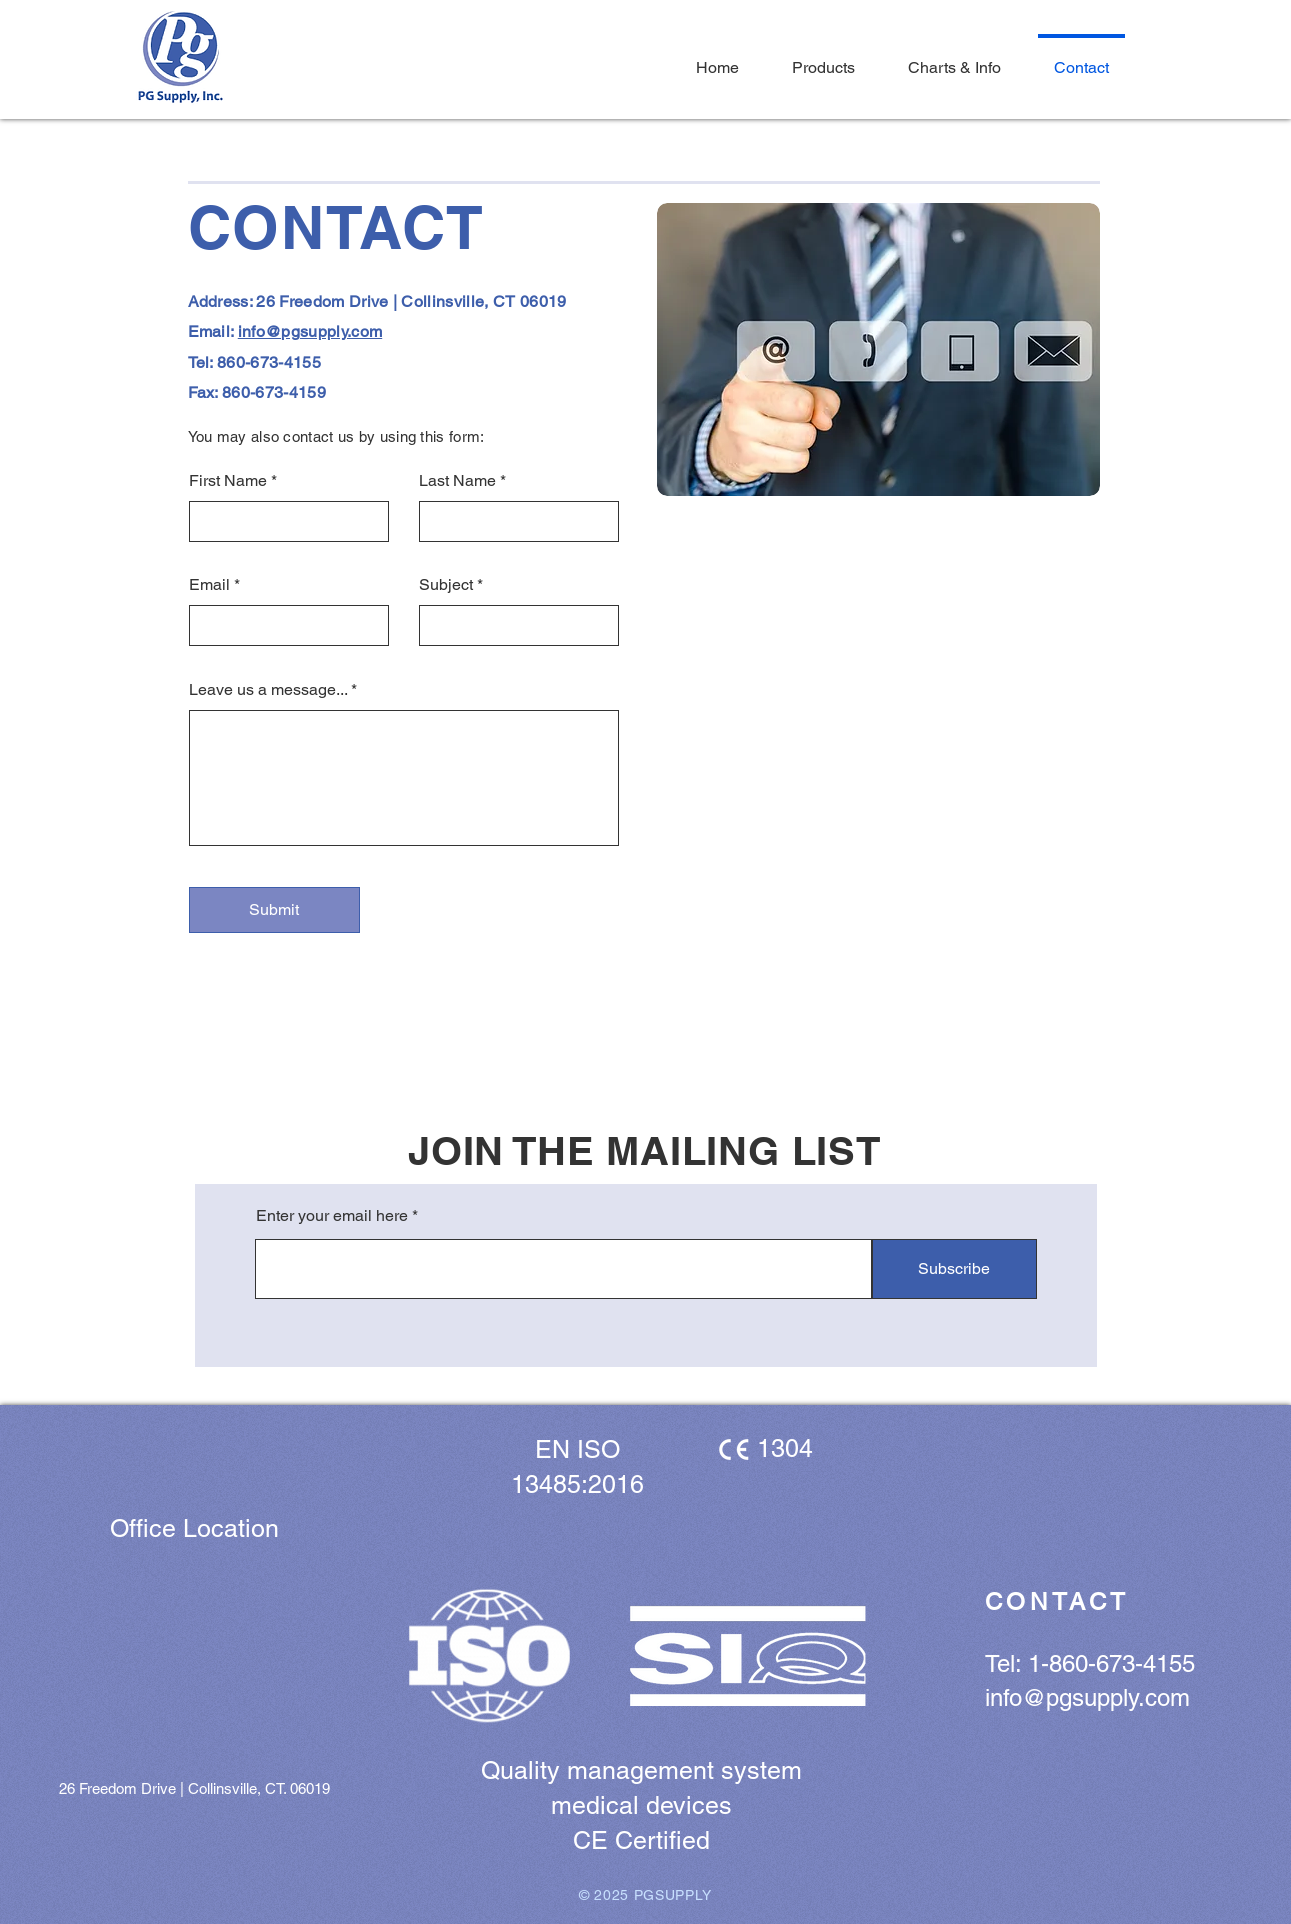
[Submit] (274, 910)
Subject (446, 585)
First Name (228, 481)
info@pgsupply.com (310, 331)
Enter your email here (332, 1216)
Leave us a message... (268, 690)
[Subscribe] (954, 1269)
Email (209, 585)
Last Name (457, 481)
